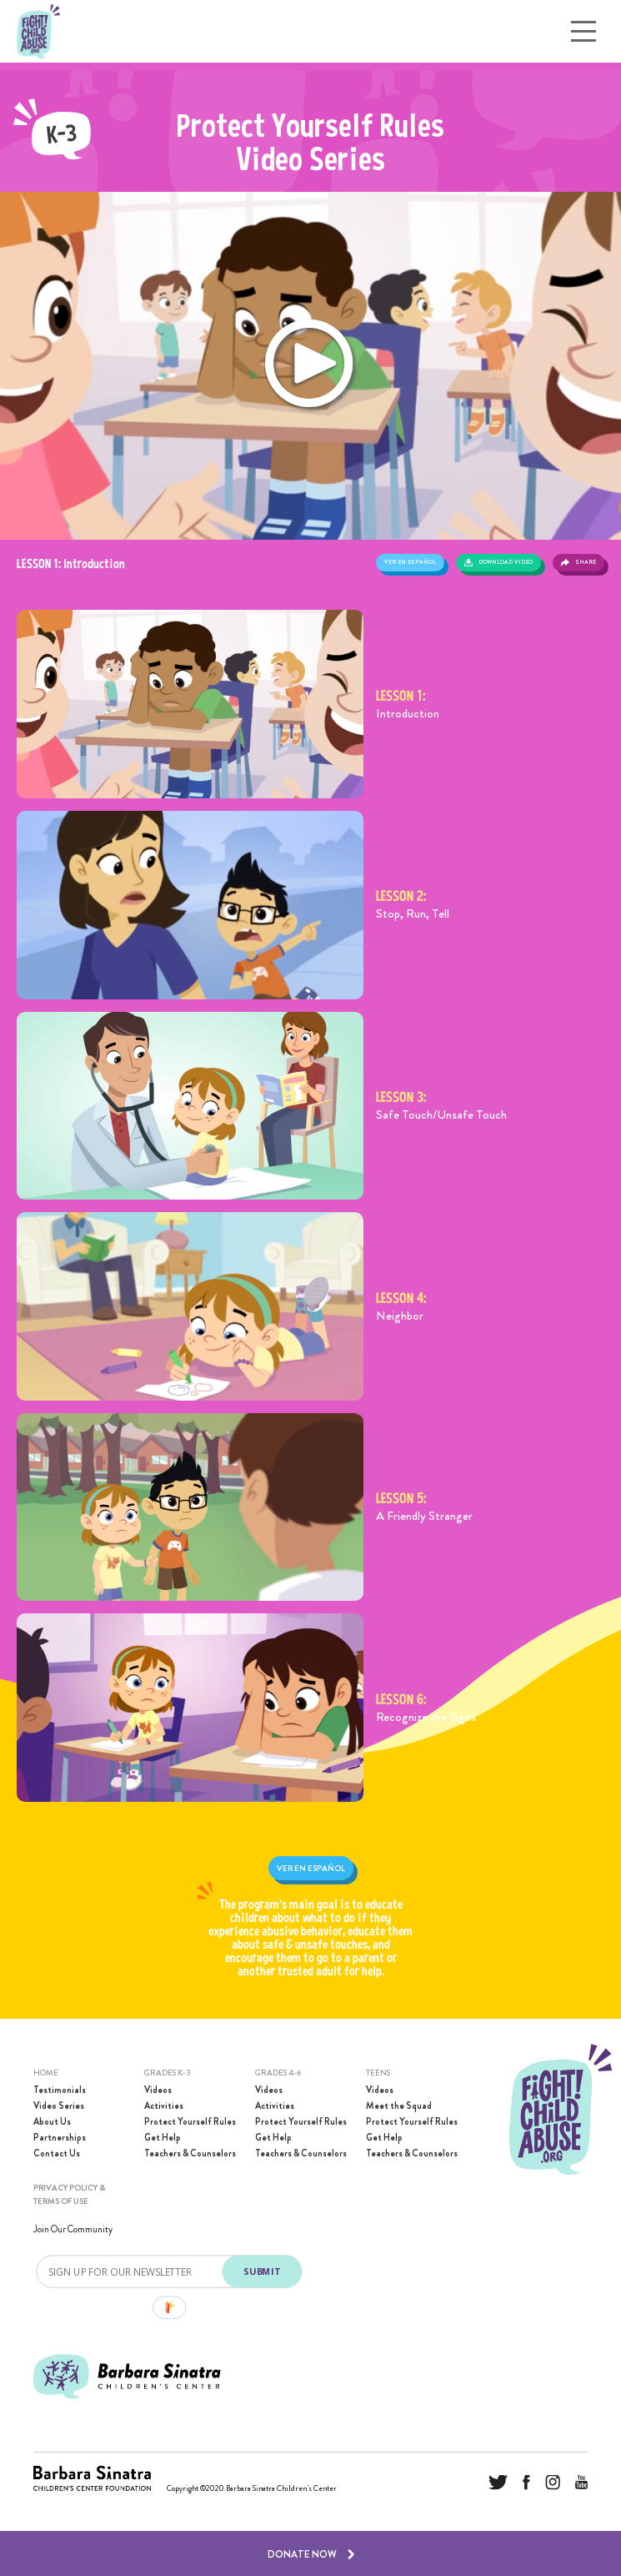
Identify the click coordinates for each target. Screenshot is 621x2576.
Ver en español (410, 562)
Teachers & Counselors (190, 2153)
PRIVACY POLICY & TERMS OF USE (69, 2194)
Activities (163, 2106)
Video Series (58, 2106)
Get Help (162, 2137)
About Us (52, 2121)
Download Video (498, 562)
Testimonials (59, 2090)
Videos (158, 2090)
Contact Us (56, 2153)
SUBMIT (261, 2271)
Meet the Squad (399, 2106)
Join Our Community (73, 2229)
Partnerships (59, 2137)
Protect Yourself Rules (190, 2121)
